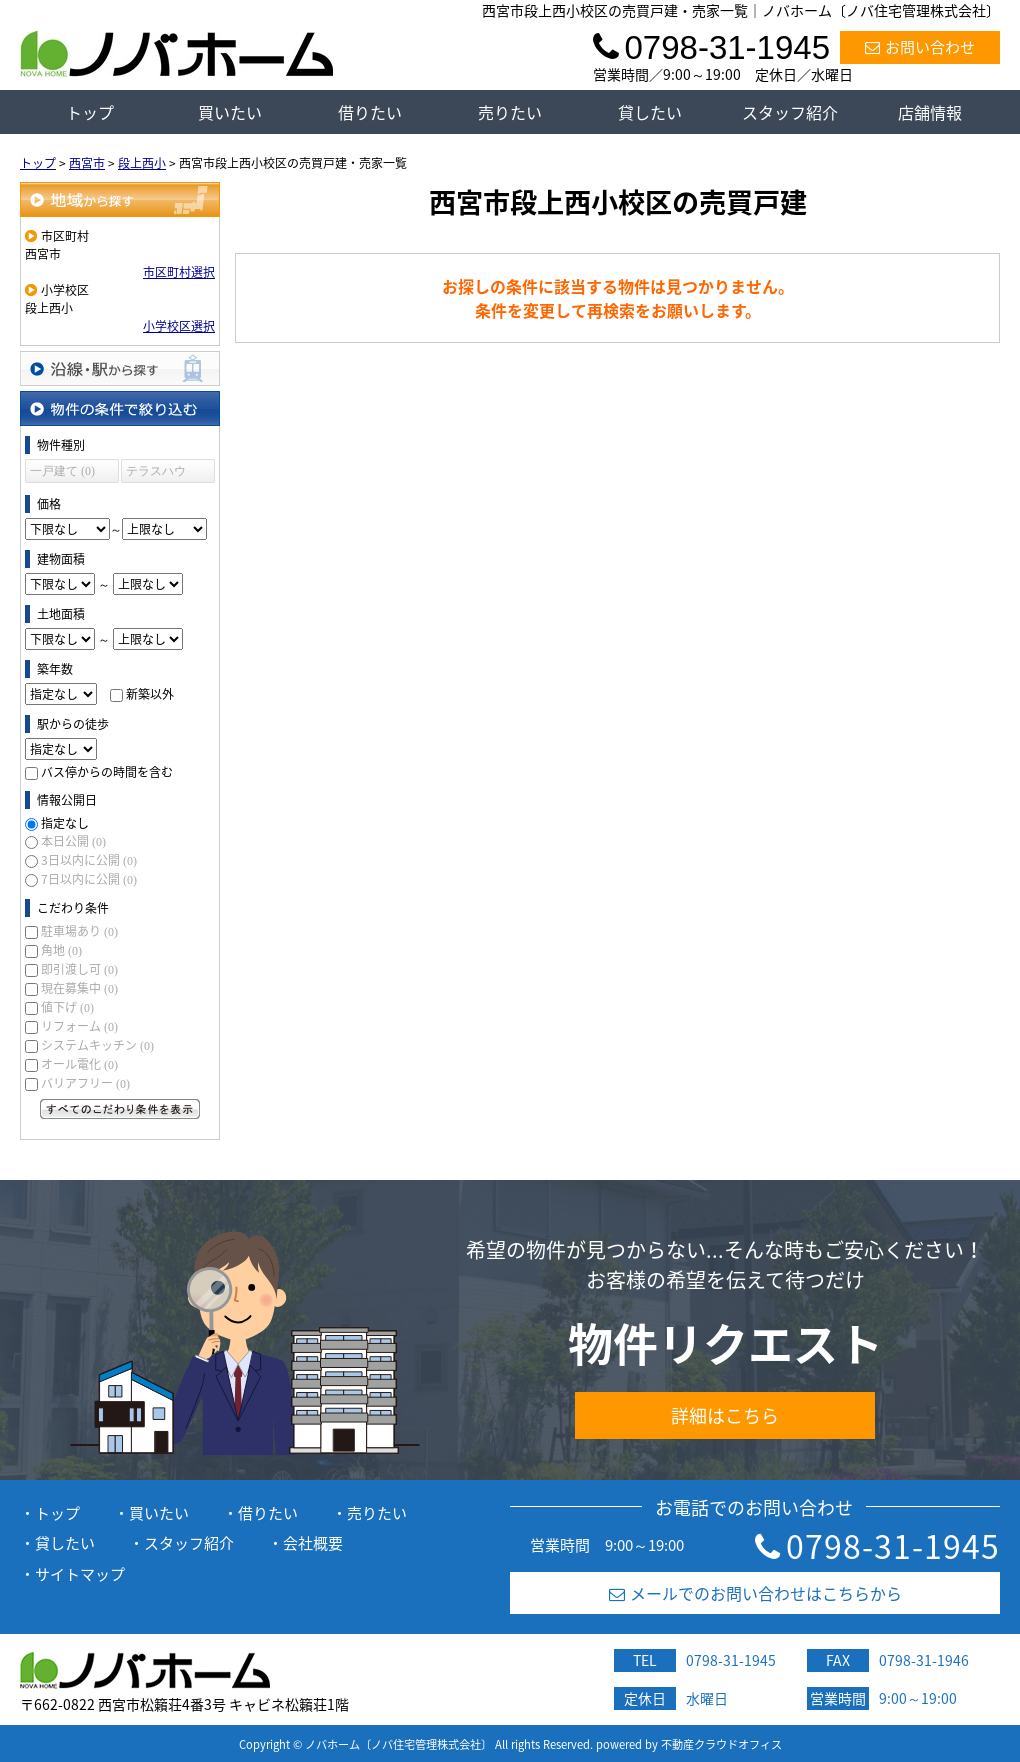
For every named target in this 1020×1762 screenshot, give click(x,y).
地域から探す (120, 199)
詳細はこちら (725, 1415)
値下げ (67, 1007)
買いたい (230, 112)
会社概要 (313, 1543)
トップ (90, 112)
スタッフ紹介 (790, 112)
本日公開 (73, 841)
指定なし (65, 823)
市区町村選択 (179, 272)
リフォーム (79, 1026)
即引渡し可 (79, 969)
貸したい (650, 112)
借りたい (370, 112)
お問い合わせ (920, 47)
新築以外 (150, 694)
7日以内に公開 (89, 879)
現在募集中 (79, 988)
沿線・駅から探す (120, 368)
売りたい (510, 112)
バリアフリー (85, 1083)
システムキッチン (97, 1045)
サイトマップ (80, 1574)
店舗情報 (930, 112)
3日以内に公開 (89, 860)
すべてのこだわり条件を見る (120, 1109)
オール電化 (79, 1064)
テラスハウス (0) (156, 473)
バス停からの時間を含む (107, 772)
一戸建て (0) (62, 471)
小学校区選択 (179, 326)
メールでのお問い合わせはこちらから (755, 1593)
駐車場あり (79, 931)
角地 (61, 950)
